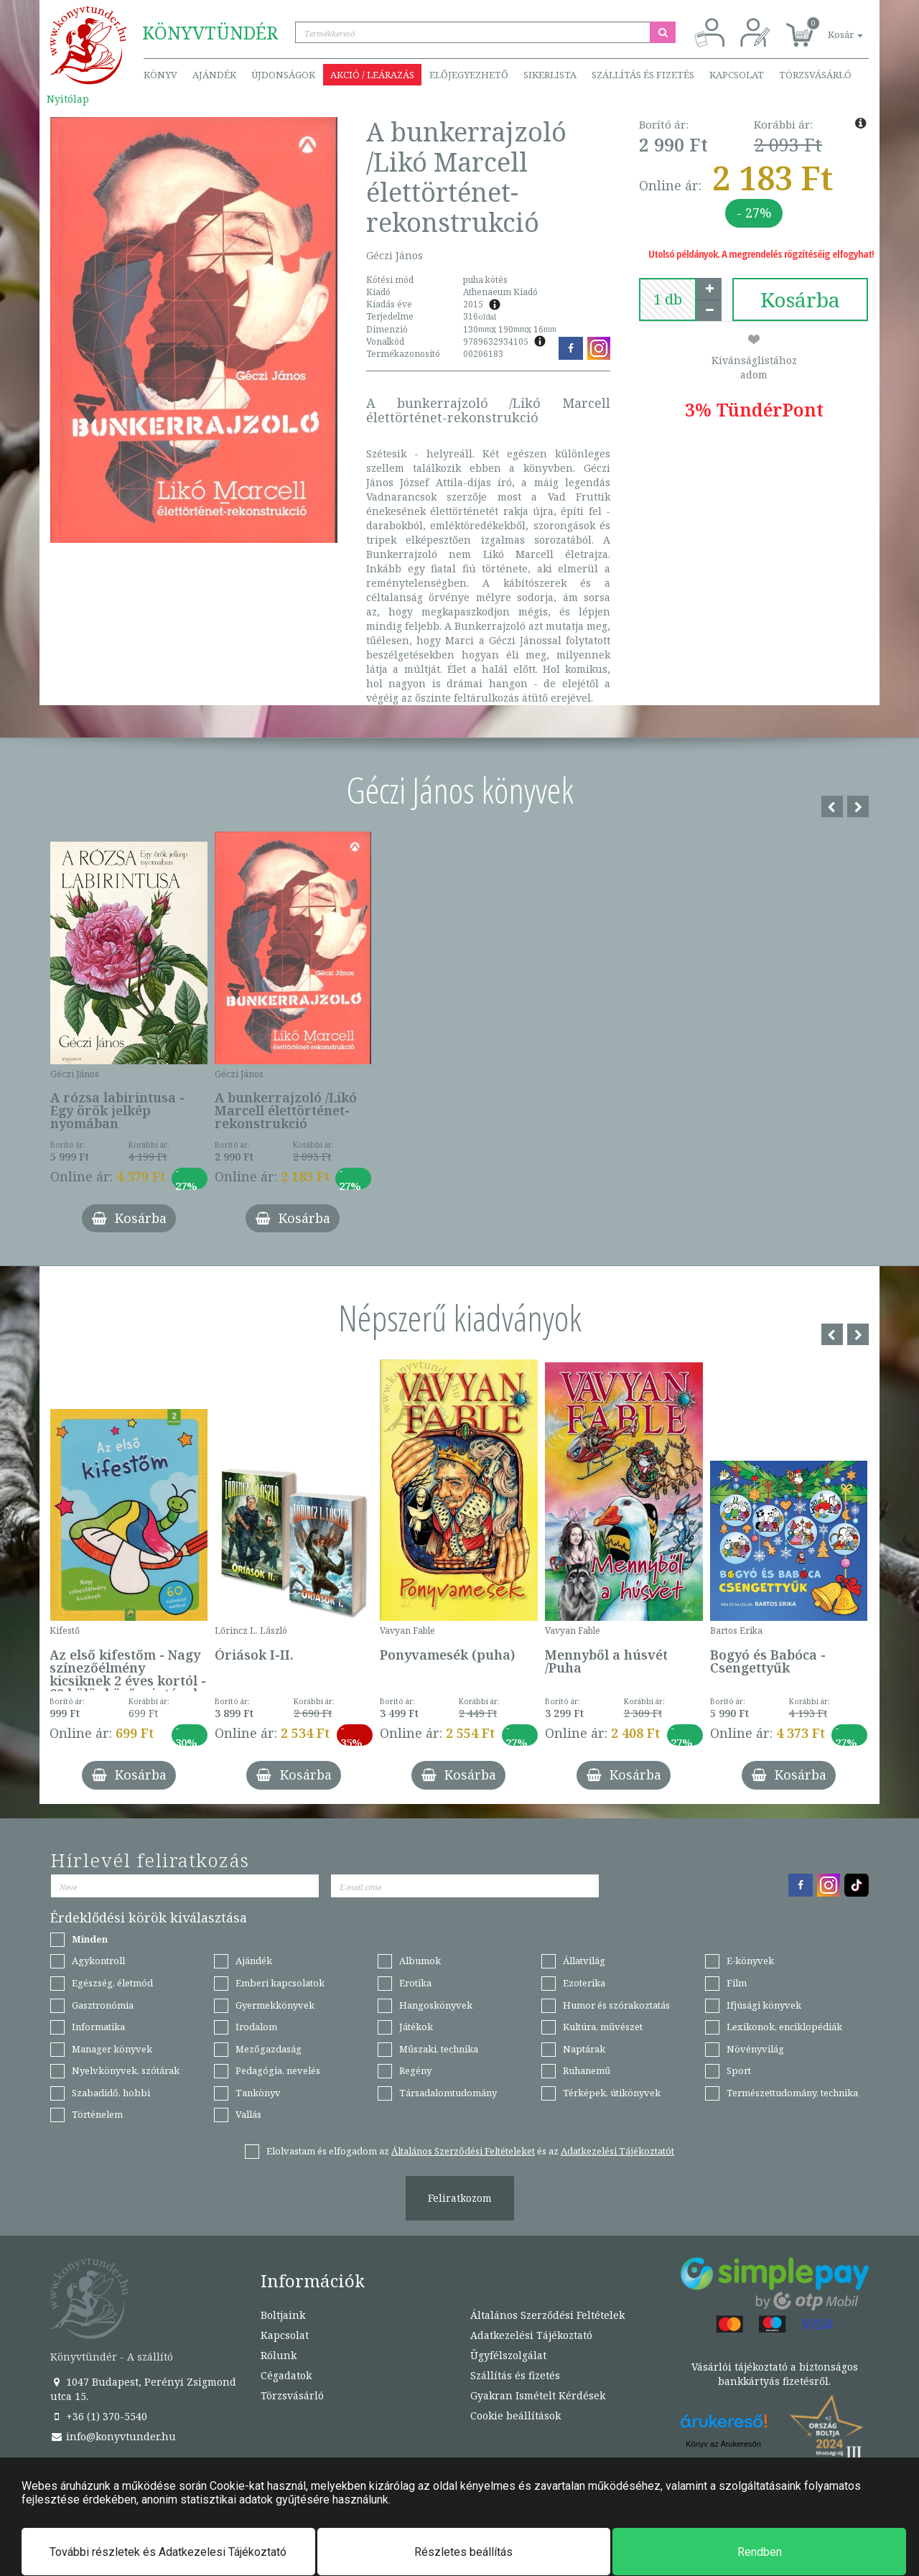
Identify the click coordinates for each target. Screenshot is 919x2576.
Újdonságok (283, 74)
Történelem (97, 2114)
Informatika (98, 2026)
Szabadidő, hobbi (111, 2092)
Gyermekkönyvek (274, 2005)
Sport (739, 2070)
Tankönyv (258, 2092)
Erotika (415, 1982)
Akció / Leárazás (372, 74)
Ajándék (214, 74)
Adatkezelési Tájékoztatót (617, 2150)
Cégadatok (286, 2375)
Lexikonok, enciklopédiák (784, 2026)
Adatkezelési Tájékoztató (531, 2335)
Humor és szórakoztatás (616, 2005)
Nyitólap (68, 99)
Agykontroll (98, 1960)
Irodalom (256, 2026)
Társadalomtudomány (448, 2092)
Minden (90, 1939)
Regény (415, 2070)
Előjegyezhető (468, 74)
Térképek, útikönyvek (612, 2092)
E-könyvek (750, 1960)
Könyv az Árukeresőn (723, 2444)
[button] (829, 27)
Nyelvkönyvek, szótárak (125, 2070)
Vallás (248, 2114)
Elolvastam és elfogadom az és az (470, 2150)
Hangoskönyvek (435, 2005)
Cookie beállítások (515, 2415)
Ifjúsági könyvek (764, 2005)
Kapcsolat (736, 74)
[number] (667, 299)
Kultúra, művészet (603, 2026)
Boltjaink (283, 2315)
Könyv (160, 74)
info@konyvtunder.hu (113, 2436)
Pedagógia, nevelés (277, 2070)
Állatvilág (584, 1960)
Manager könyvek (112, 2048)
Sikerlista (550, 74)
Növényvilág (755, 2048)
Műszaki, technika (438, 2048)
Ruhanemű (586, 2070)
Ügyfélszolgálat (508, 2355)
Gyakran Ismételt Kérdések (537, 2395)
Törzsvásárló (815, 74)
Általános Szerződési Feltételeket (463, 2150)
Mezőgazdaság (268, 2048)
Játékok (416, 2026)
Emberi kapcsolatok (280, 1982)
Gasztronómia (103, 2005)
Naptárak (584, 2048)
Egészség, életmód (112, 1982)
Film (737, 1982)
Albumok (420, 1960)
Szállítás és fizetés (643, 74)
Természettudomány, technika (792, 2092)
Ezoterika (584, 1982)
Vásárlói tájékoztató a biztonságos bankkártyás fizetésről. (774, 2374)
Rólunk (279, 2355)
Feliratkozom (460, 2198)
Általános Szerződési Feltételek (547, 2315)
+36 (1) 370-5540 (98, 2416)
